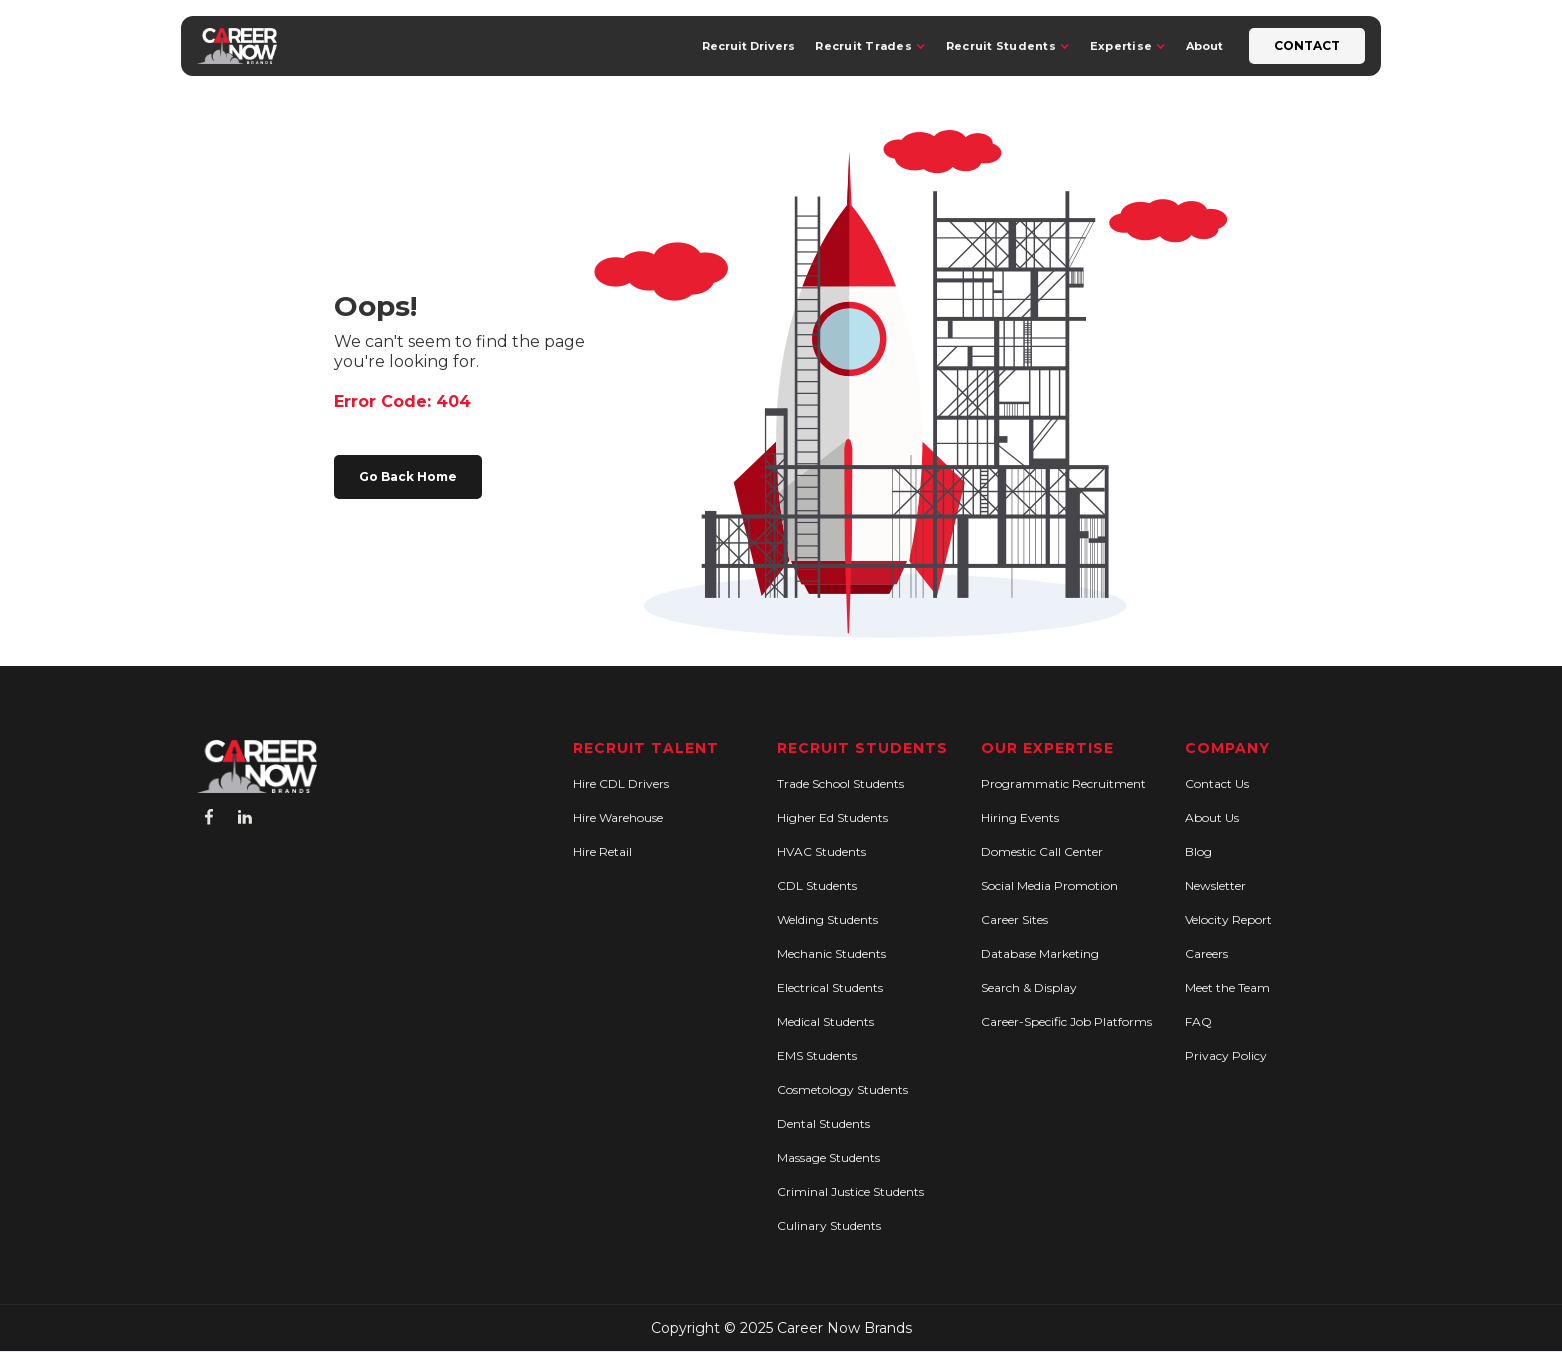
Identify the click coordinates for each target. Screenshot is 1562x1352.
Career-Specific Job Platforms (1066, 1021)
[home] (237, 46)
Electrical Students (830, 987)
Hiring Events (1020, 817)
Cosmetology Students (842, 1089)
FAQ (1198, 1021)
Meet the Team (1227, 987)
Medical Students (825, 1021)
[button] (870, 46)
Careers (1206, 953)
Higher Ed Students (832, 817)
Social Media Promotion (1049, 885)
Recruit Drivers (748, 46)
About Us (1212, 817)
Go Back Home (408, 476)
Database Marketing (1040, 953)
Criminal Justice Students (850, 1191)
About (1204, 46)
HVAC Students (821, 851)
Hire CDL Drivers (621, 783)
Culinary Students (829, 1225)
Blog (1198, 851)
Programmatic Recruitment (1063, 783)
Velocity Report (1228, 919)
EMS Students (817, 1055)
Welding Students (827, 919)
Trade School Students (840, 783)
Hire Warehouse (618, 817)
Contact (1307, 45)
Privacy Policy (1226, 1055)
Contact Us (1217, 783)
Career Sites (1014, 919)
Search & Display (1029, 987)
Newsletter (1215, 885)
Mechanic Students (831, 953)
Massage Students (828, 1157)
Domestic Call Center (1042, 851)
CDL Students (817, 885)
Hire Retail (602, 851)
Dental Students (823, 1123)
